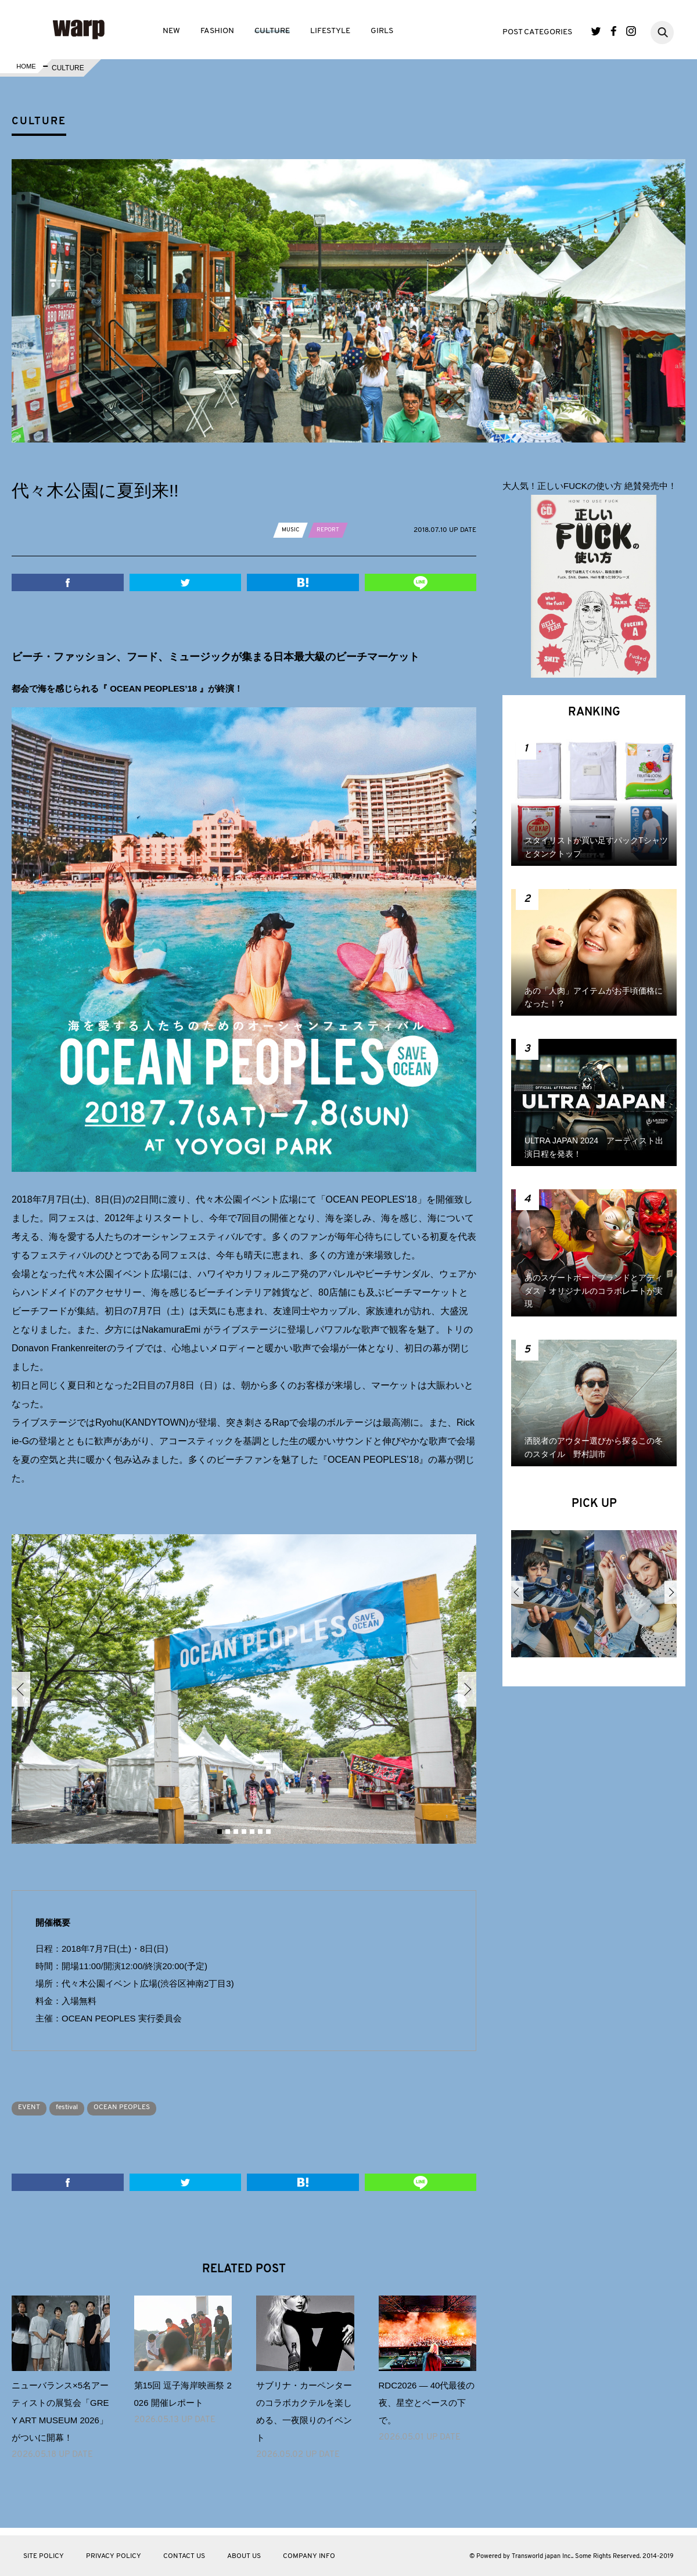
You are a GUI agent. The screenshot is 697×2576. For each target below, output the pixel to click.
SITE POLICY (43, 2556)
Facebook (614, 31)
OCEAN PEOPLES (145, 2107)
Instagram (631, 31)
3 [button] (235, 1831)
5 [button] (252, 1831)
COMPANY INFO (309, 2556)
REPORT (333, 529)
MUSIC (292, 529)
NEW (171, 31)
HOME (25, 68)
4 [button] (244, 1831)
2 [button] (227, 1831)
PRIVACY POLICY (113, 2556)
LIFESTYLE (330, 31)
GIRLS (382, 31)
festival (79, 2107)
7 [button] (268, 1831)
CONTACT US (184, 2556)
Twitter (596, 31)
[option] (244, 1689)
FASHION (217, 31)
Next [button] (467, 1689)
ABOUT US (244, 2556)
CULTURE (272, 31)
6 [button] (260, 1831)
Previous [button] (21, 1689)
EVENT (32, 2107)
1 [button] (219, 1831)
